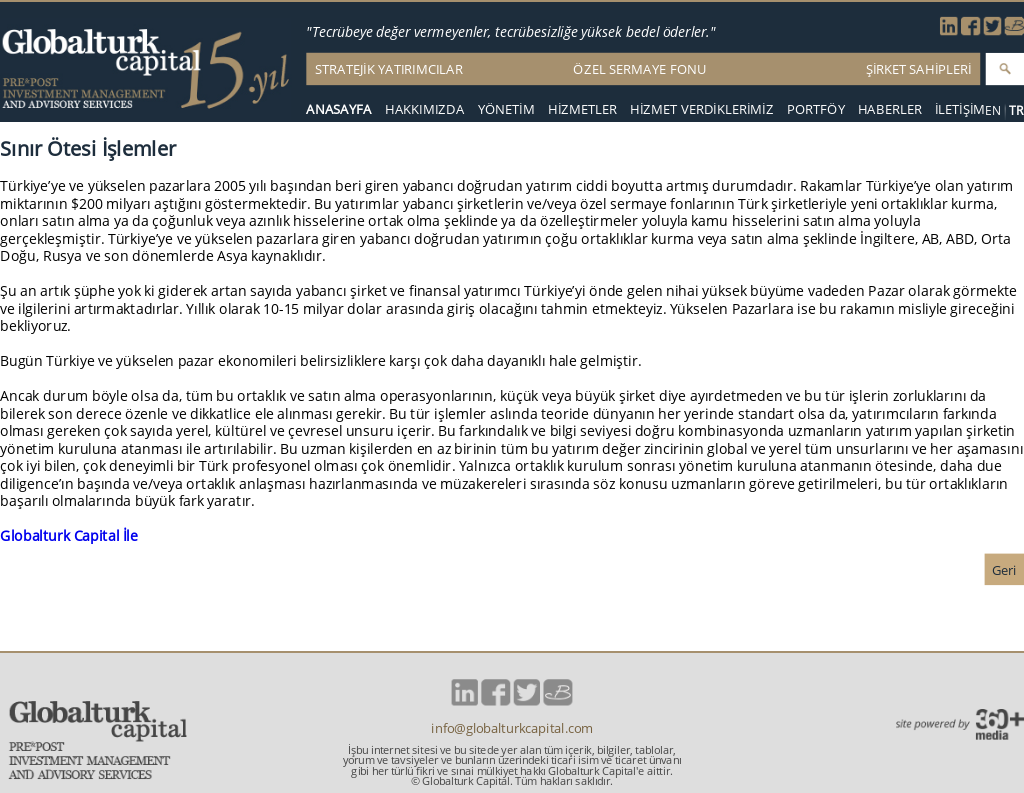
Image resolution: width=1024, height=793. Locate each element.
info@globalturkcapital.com (511, 728)
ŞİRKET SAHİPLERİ (919, 69)
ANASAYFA (339, 109)
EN (993, 110)
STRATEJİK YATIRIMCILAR (389, 69)
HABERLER (890, 109)
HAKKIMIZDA (425, 109)
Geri (1004, 570)
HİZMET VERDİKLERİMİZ (702, 109)
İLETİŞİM (960, 109)
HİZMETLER (582, 109)
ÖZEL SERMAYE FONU (639, 69)
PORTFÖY (816, 109)
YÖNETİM (506, 109)
